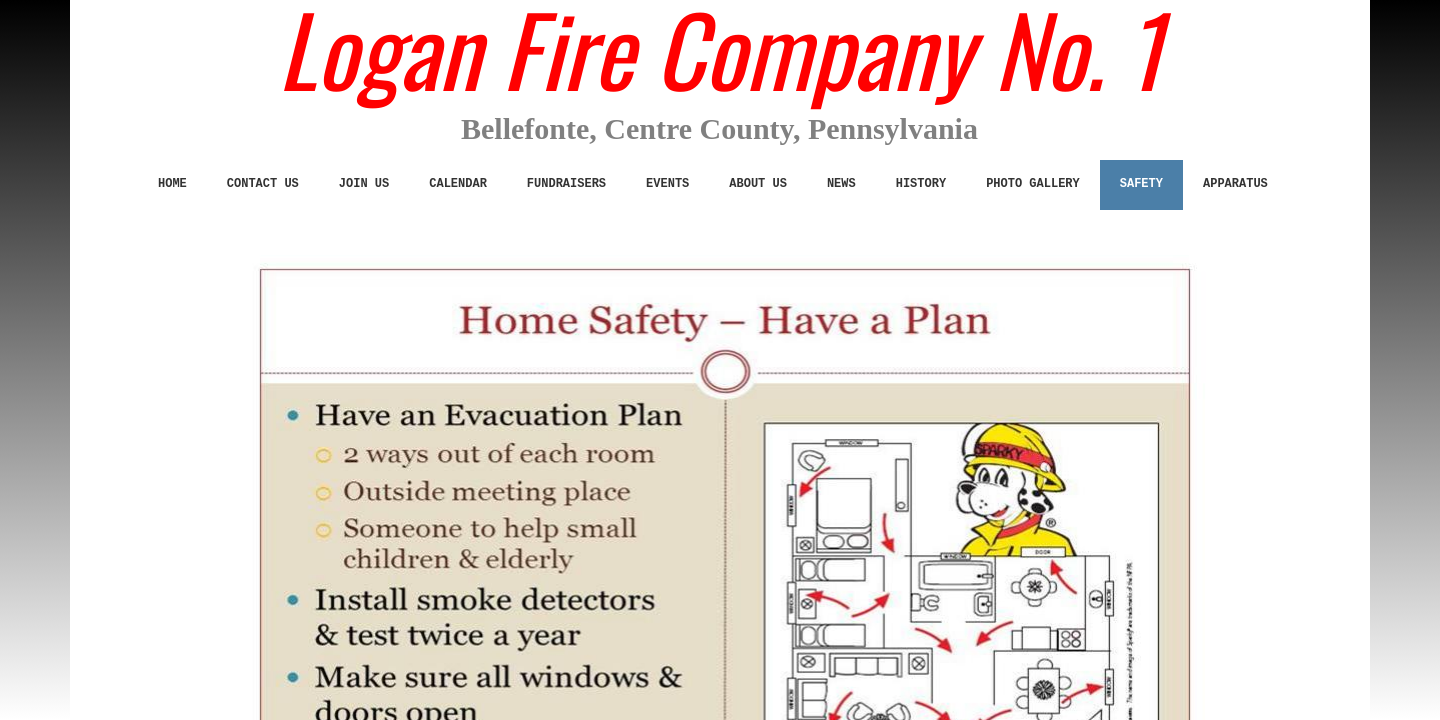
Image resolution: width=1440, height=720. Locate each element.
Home (172, 184)
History (921, 184)
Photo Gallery (1033, 184)
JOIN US (364, 184)
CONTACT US (263, 184)
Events (667, 184)
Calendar (458, 184)
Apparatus (1235, 184)
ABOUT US (758, 184)
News (841, 184)
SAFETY (1141, 184)
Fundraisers (566, 184)
